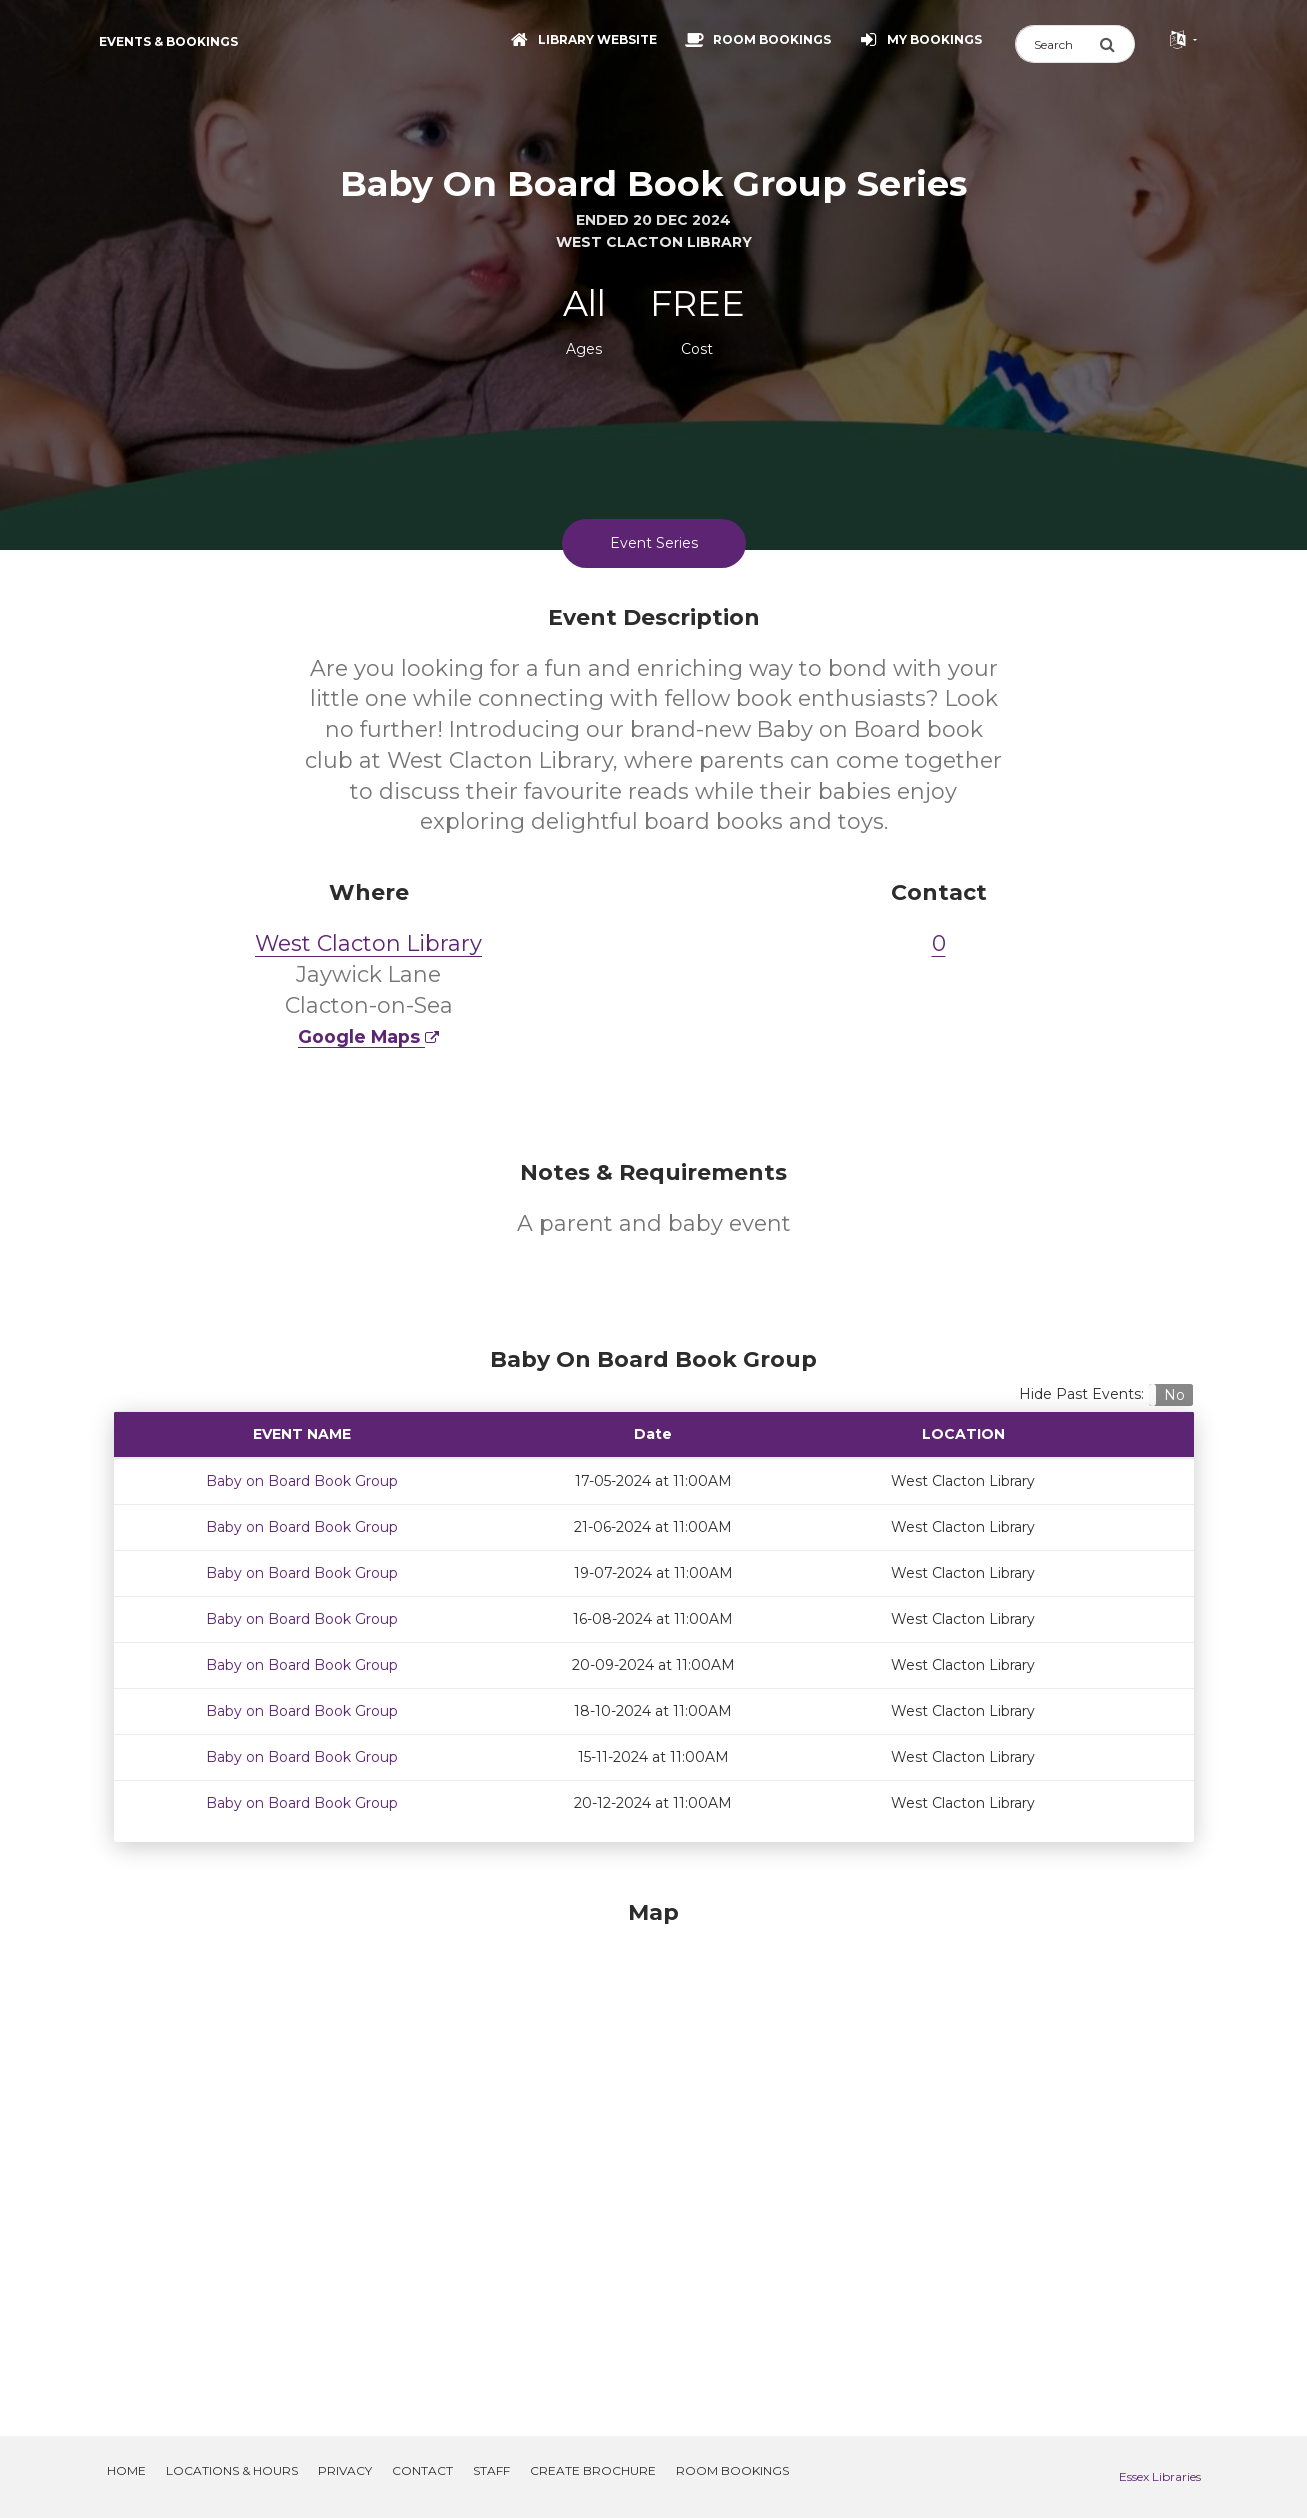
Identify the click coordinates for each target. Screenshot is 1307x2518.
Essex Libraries (1160, 2476)
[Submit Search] (1117, 44)
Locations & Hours (232, 2470)
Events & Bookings (168, 41)
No (1174, 1395)
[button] (1170, 1395)
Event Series (654, 543)
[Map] (654, 2144)
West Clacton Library (368, 943)
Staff (491, 2470)
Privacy (345, 2470)
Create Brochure (593, 2470)
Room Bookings (732, 2470)
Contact (422, 2470)
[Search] (1057, 44)
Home (126, 2470)
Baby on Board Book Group (302, 1481)
